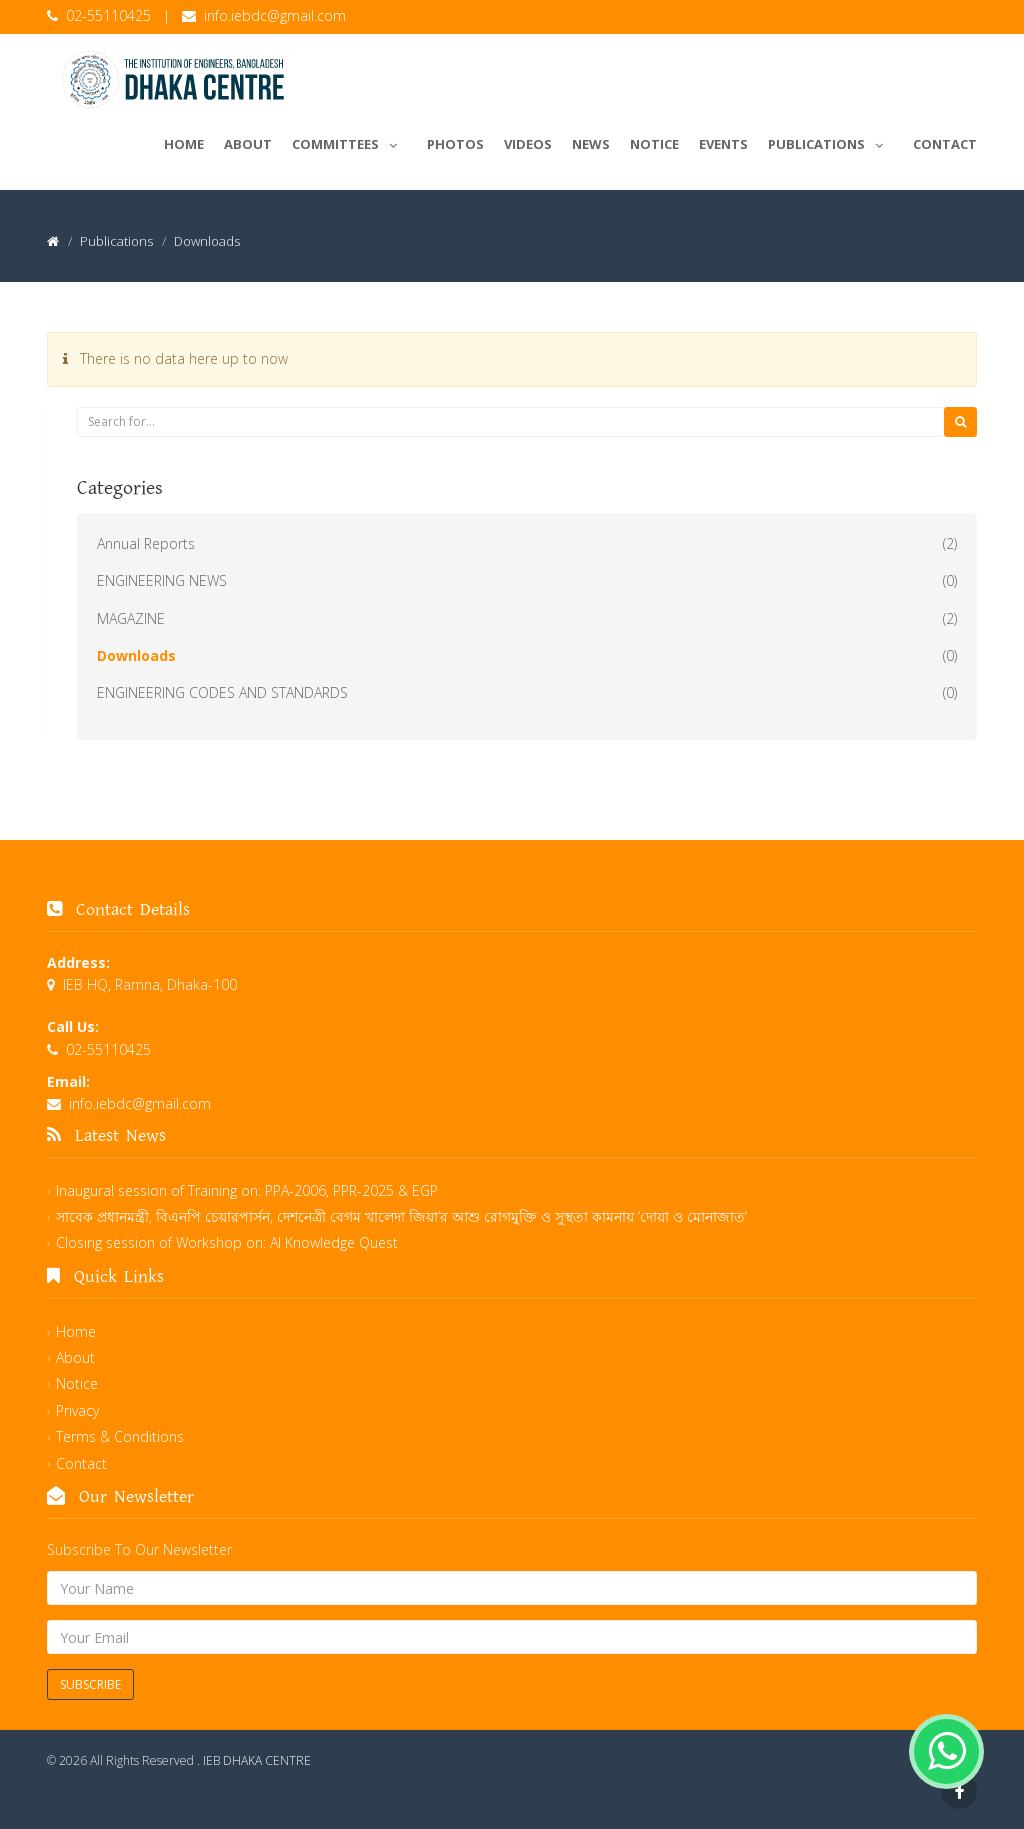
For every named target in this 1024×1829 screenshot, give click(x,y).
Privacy (77, 1410)
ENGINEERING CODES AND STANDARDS (222, 692)
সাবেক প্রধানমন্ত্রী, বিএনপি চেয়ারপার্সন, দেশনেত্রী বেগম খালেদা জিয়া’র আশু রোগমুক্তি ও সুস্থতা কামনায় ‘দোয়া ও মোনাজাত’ (401, 1216)
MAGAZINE (131, 618)
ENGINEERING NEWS (162, 580)
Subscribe (90, 1684)
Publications (830, 141)
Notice (654, 144)
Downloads (136, 655)
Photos (455, 144)
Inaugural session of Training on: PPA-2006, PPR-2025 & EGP (247, 1190)
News (591, 144)
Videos (528, 144)
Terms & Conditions (120, 1436)
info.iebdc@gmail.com (275, 15)
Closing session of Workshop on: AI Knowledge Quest (227, 1242)
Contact (945, 144)
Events (723, 144)
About (248, 144)
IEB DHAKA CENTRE (257, 1760)
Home (184, 144)
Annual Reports (146, 543)
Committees (349, 141)
